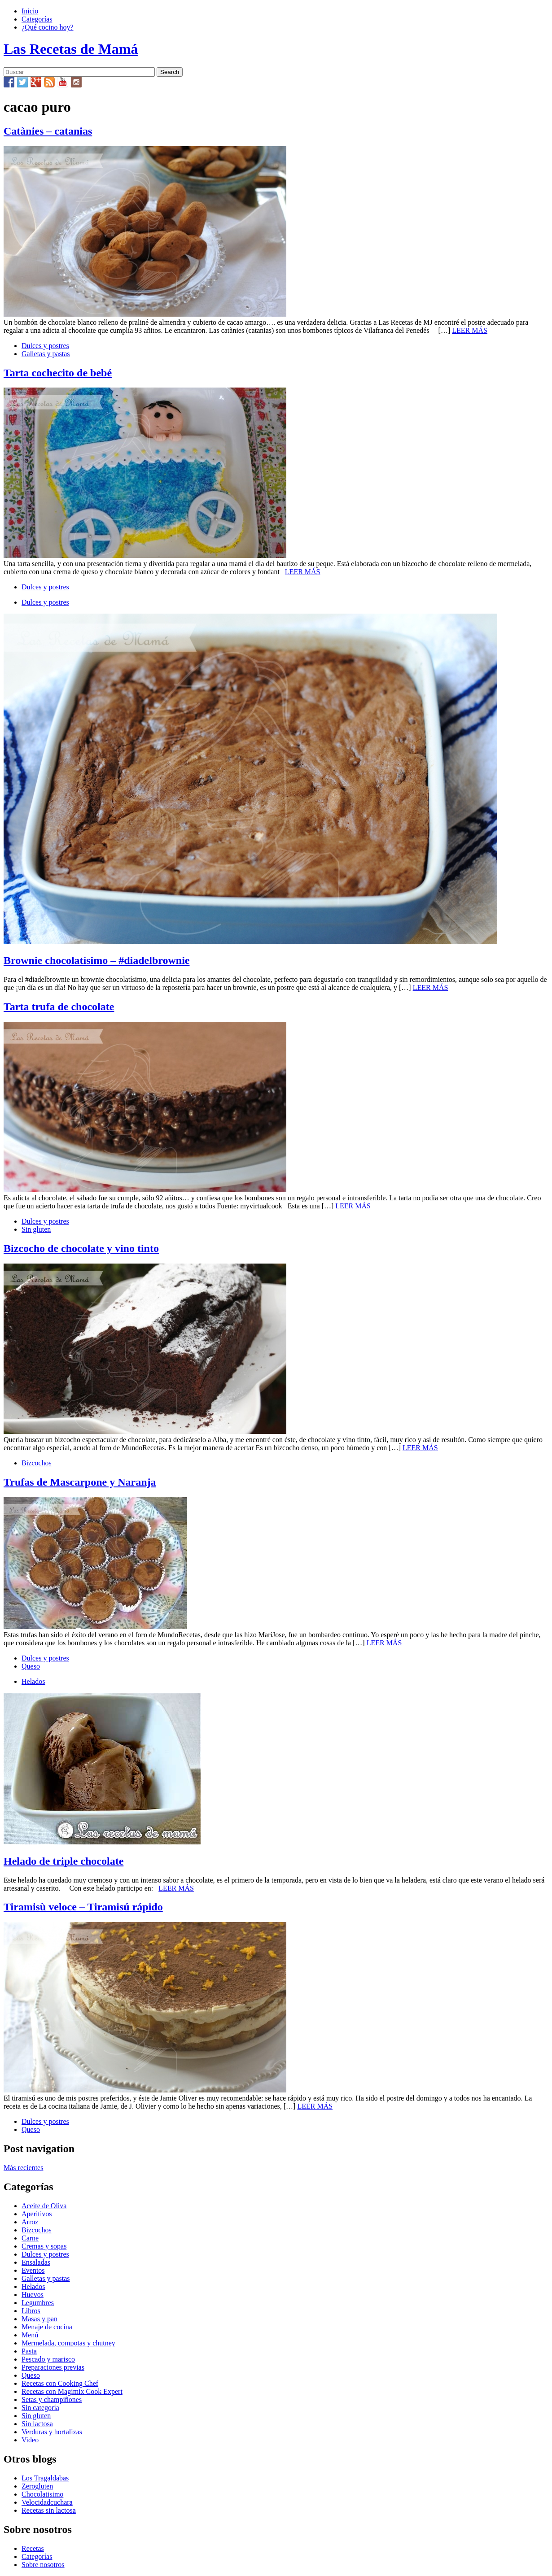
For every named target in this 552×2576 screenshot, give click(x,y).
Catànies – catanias (48, 131)
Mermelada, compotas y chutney (68, 2343)
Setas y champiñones (52, 2399)
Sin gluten (36, 1229)
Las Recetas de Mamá (71, 49)
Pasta (29, 2351)
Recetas (33, 2548)
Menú (30, 2335)
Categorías (37, 19)
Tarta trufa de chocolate (59, 1006)
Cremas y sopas (44, 2246)
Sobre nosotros (43, 2564)
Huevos (33, 2294)
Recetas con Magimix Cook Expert (72, 2391)
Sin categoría (40, 2407)
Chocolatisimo (42, 2494)
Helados (33, 1681)
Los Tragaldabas (45, 2478)
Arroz (30, 2222)
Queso (31, 1666)
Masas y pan (39, 2319)
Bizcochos (37, 1463)
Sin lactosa (37, 2424)
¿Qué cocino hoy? (48, 27)
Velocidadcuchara (47, 2502)
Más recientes (23, 2167)
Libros (31, 2310)
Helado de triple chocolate (63, 1861)
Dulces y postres (45, 345)
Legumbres (38, 2302)
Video (30, 2440)
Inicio (30, 11)
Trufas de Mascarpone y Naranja (80, 1482)
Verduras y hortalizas (52, 2432)
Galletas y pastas (46, 353)
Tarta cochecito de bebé (58, 373)
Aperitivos (37, 2214)
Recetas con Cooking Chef (60, 2383)
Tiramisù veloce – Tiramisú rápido (83, 1907)
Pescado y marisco (48, 2359)
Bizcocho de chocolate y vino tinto (81, 1248)
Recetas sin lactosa (49, 2510)
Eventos (33, 2270)
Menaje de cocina (47, 2327)
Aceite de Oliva (44, 2206)
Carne (30, 2238)
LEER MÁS (469, 330)
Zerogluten (37, 2486)
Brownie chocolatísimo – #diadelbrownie (96, 960)
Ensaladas (36, 2262)
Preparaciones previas (53, 2367)
